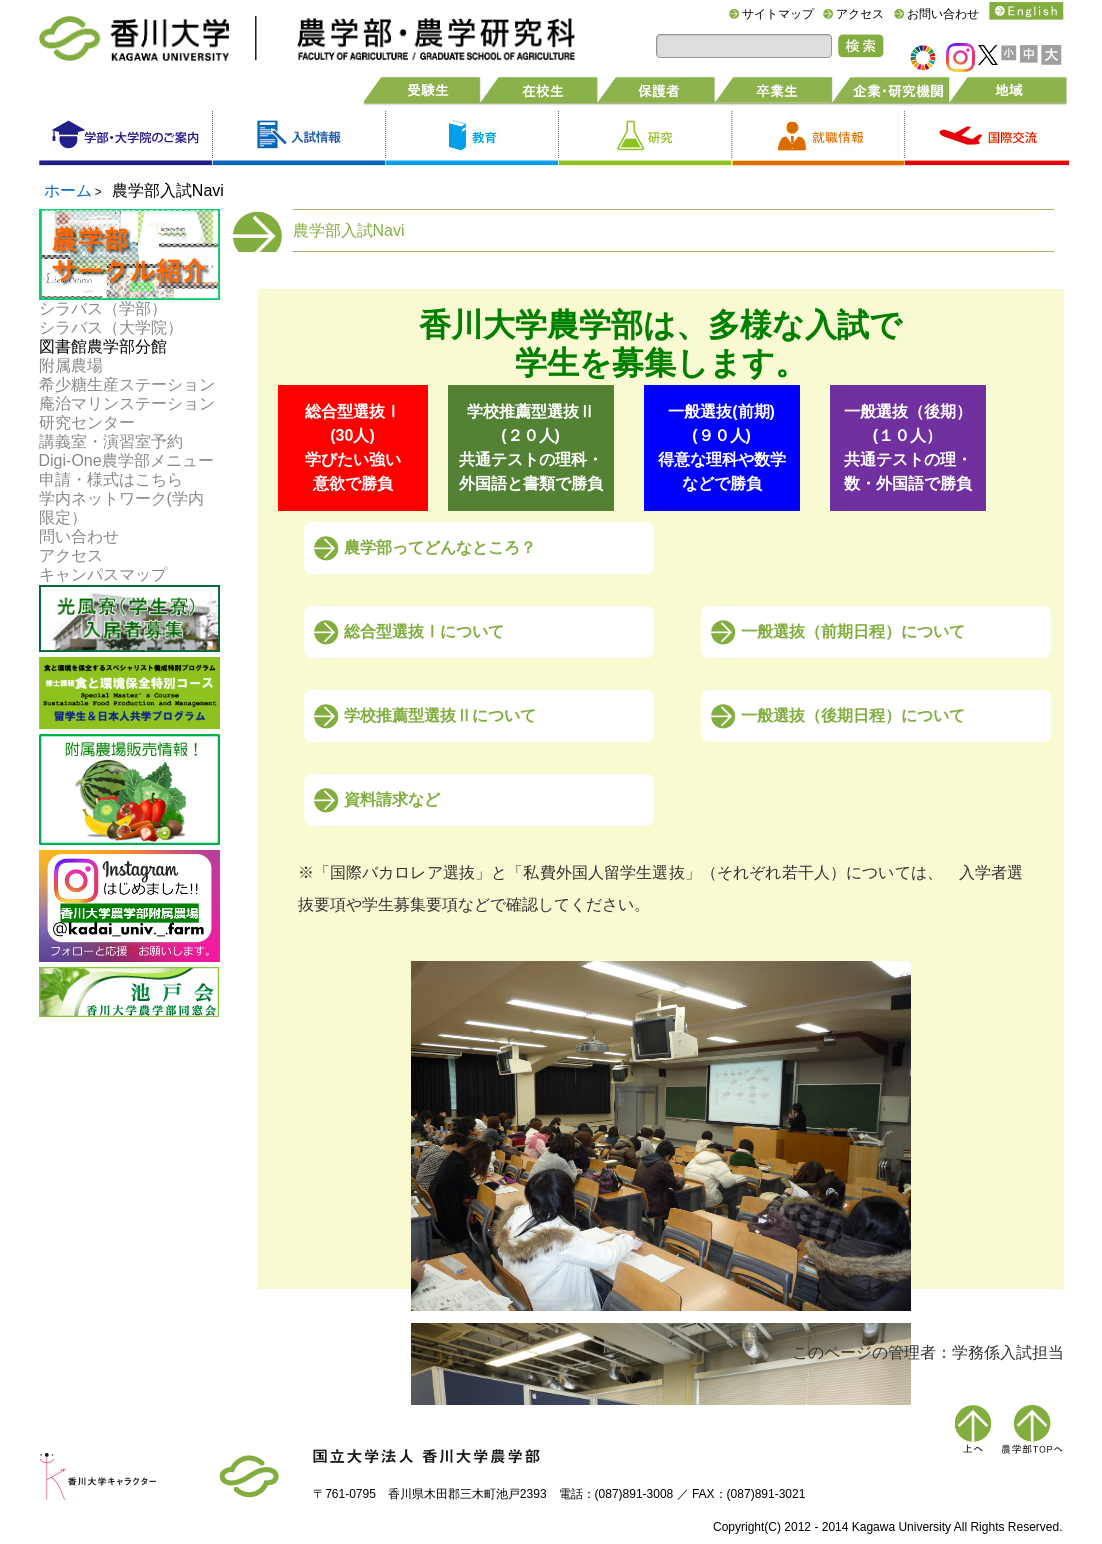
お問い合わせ (943, 14)
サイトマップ (778, 14)
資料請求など (392, 799)
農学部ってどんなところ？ (440, 547)
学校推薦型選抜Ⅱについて (440, 715)
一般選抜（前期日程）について (853, 631)
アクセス (860, 14)
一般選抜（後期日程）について (853, 715)
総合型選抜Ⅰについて (424, 631)
